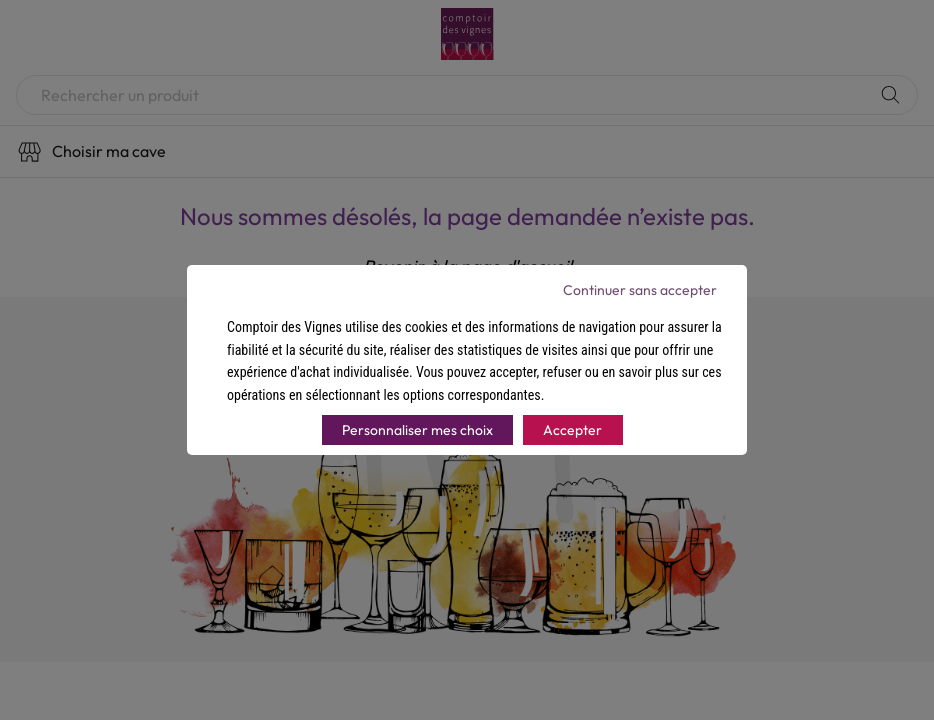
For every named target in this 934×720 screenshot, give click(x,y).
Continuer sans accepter (640, 290)
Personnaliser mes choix (417, 430)
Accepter (572, 430)
